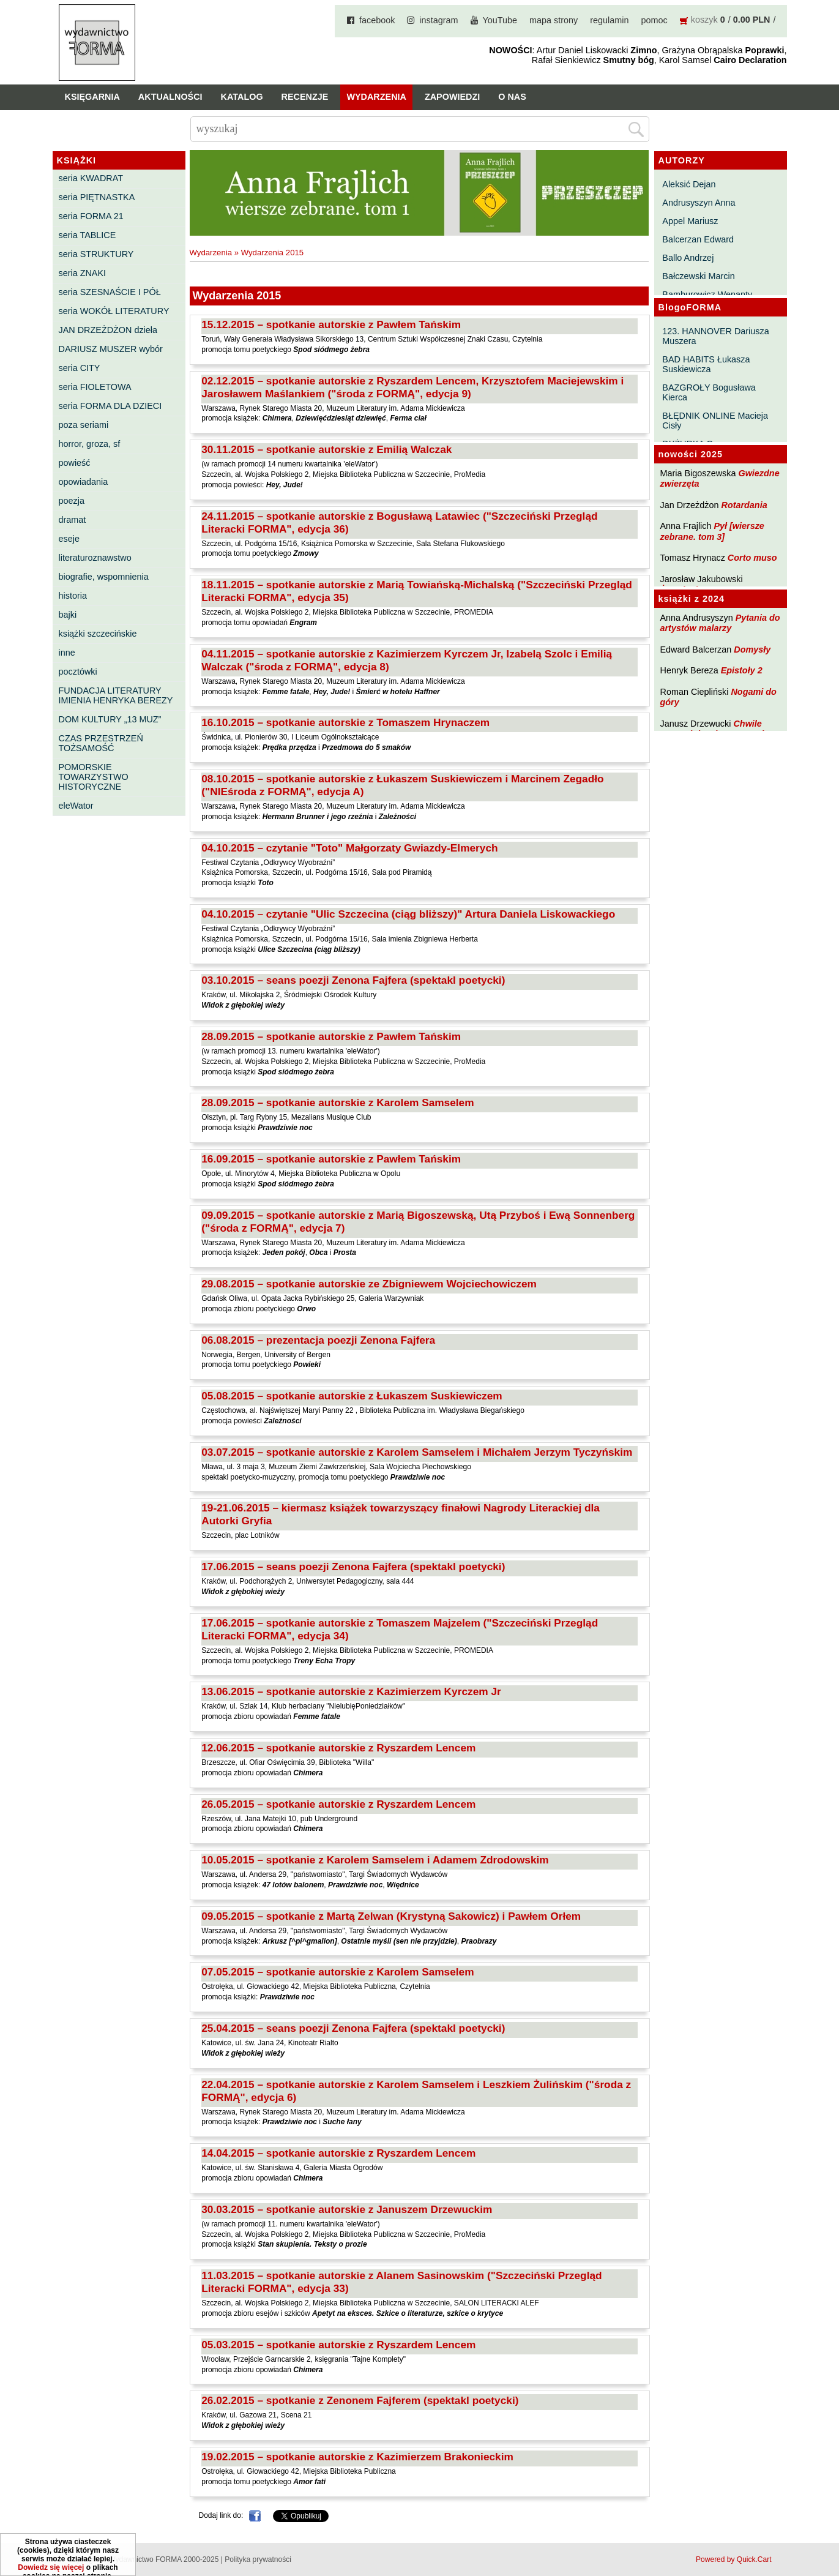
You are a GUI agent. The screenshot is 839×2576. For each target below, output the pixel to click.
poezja (71, 501)
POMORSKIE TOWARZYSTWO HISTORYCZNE (94, 777)
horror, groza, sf (90, 444)
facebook (377, 20)
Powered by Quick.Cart (733, 2559)
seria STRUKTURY (96, 254)
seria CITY (79, 368)
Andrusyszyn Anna (698, 203)
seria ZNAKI (82, 273)
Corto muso (752, 558)
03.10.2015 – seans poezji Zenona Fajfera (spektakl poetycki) (353, 980)
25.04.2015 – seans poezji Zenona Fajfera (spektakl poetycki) (353, 2028)
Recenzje (305, 97)
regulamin (609, 20)
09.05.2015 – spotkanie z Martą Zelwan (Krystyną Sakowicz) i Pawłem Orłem (391, 1916)
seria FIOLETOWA (95, 387)
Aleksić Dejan (688, 184)
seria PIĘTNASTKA (97, 197)
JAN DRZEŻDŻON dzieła (108, 330)
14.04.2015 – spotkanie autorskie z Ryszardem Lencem (338, 2153)
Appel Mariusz (690, 221)
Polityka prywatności (258, 2559)
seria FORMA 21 (91, 216)
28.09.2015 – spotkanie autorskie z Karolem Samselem (337, 1102)
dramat (72, 520)
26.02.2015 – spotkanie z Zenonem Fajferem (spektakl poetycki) (359, 2400)
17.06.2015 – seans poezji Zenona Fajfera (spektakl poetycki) (353, 1566)
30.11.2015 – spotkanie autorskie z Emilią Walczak (326, 449)
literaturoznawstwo (95, 558)
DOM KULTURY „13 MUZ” (110, 719)
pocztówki (78, 671)
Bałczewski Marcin (698, 276)
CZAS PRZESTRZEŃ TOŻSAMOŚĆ (101, 743)
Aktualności (170, 97)
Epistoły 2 (742, 670)
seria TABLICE (87, 235)
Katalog (242, 97)
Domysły (752, 649)
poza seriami (84, 425)
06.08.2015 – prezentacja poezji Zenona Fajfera (318, 1340)
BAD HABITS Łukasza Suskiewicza (706, 364)
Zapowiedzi (452, 97)
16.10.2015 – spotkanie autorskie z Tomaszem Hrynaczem (345, 722)
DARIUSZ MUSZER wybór (111, 349)
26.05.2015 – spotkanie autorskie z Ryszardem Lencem (338, 1804)
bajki (68, 615)
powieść (75, 463)
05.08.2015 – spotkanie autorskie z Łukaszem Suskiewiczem (351, 1396)
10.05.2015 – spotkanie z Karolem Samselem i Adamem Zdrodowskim (374, 1860)
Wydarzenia (376, 97)
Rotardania (744, 505)
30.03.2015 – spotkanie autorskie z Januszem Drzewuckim (346, 2209)
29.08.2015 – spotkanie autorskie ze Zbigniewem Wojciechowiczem (369, 1284)
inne (67, 652)
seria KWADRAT (91, 178)
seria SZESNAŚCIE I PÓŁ (110, 292)
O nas (512, 97)
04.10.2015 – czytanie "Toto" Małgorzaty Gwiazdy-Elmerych (349, 848)
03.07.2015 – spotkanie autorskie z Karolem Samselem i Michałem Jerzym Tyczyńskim (416, 1452)
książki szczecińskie (98, 633)
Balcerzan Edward (698, 239)
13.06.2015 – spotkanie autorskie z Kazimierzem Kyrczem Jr (351, 1691)
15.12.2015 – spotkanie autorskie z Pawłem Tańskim (331, 324)
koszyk (704, 19)
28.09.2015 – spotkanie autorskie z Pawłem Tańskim (331, 1036)
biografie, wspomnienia (104, 577)
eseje (69, 539)
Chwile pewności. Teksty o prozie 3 (718, 729)
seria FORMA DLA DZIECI (110, 406)
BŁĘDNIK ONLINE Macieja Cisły (715, 420)
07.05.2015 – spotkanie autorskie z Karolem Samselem (337, 1972)
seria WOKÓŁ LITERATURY (114, 311)
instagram (438, 20)
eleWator (76, 806)
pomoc (654, 20)
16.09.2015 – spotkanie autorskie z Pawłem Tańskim (331, 1159)
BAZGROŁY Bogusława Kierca (709, 392)
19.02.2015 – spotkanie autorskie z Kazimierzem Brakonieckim (357, 2457)
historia (73, 596)
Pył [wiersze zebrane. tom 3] (712, 531)
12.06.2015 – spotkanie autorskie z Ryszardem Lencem (338, 1748)
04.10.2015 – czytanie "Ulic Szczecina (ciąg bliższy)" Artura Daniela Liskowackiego (408, 914)
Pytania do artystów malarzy (720, 623)
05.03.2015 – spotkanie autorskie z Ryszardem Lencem (338, 2344)
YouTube (500, 20)
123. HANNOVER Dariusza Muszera (715, 336)
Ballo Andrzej (688, 258)
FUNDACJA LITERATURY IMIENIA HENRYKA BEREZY (116, 695)
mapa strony (553, 20)
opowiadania (83, 482)
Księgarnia (92, 97)
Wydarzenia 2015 (272, 252)
